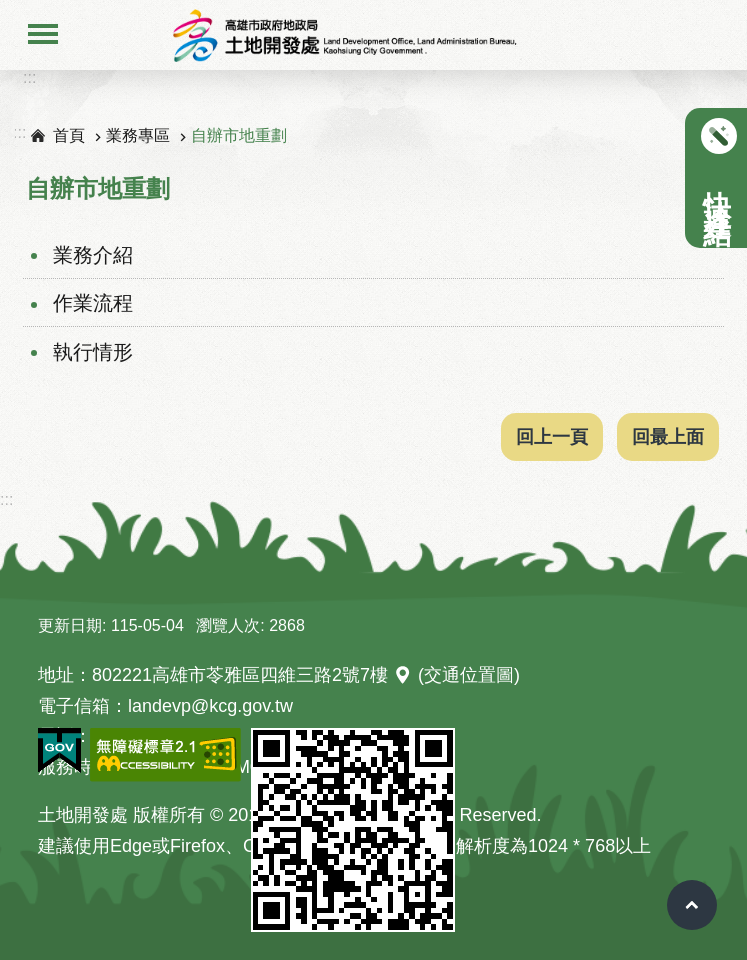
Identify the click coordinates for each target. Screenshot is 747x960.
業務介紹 (93, 255)
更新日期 (70, 625)
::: (29, 77)
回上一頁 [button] (552, 437)
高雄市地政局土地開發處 (344, 35)
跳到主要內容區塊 (10, 10)
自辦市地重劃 (239, 135)
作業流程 (93, 303)
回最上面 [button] (668, 437)
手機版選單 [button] (43, 32)
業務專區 (138, 135)
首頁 (69, 135)
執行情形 (93, 352)
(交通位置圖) (469, 675)
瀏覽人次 (228, 625)
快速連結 (716, 188)
